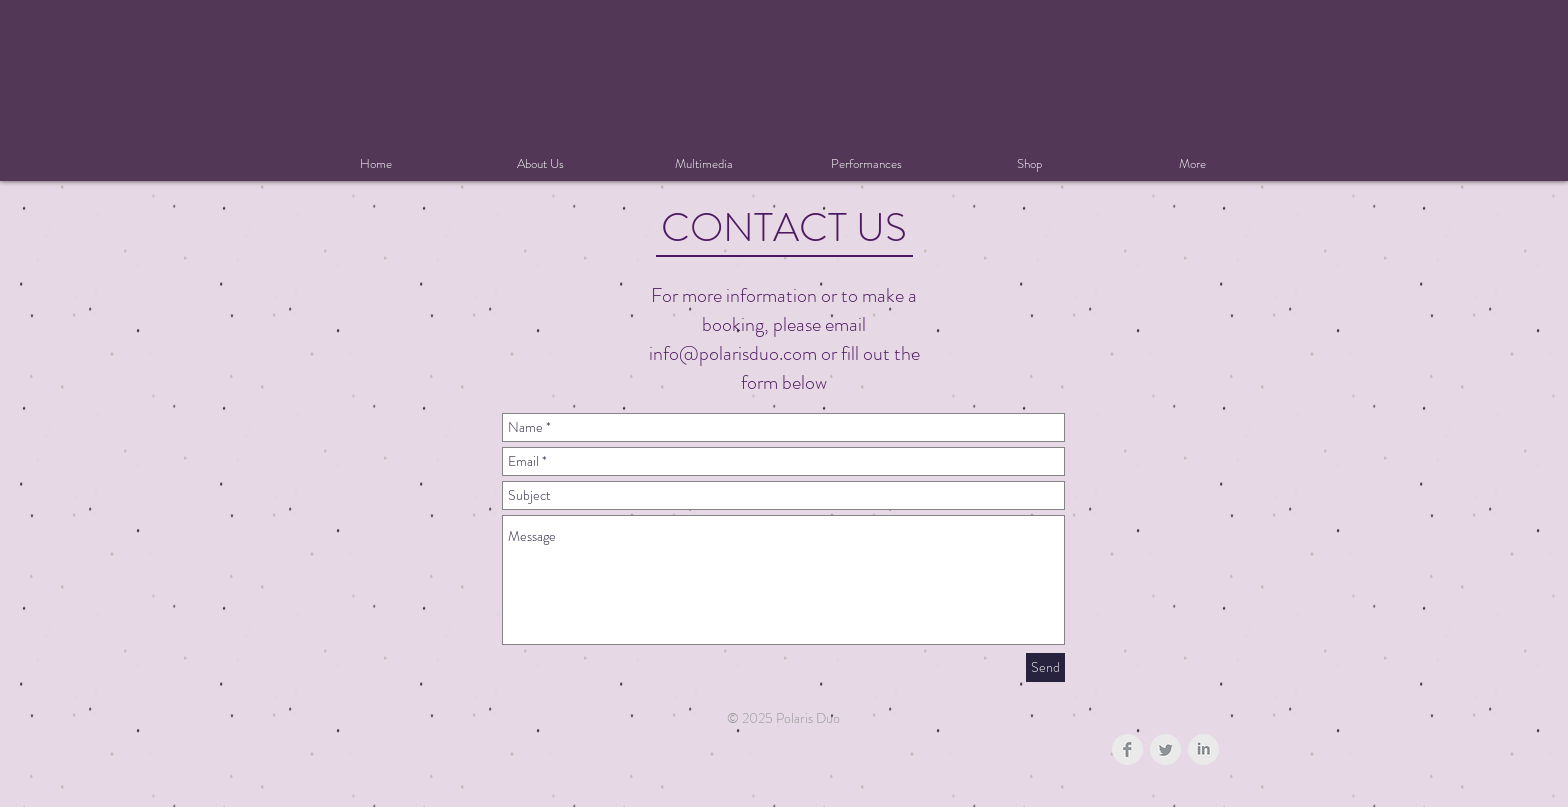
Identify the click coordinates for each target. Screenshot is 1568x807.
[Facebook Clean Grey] (1127, 749)
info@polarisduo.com (733, 353)
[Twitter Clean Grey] (1165, 749)
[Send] (1045, 667)
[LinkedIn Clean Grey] (1203, 749)
